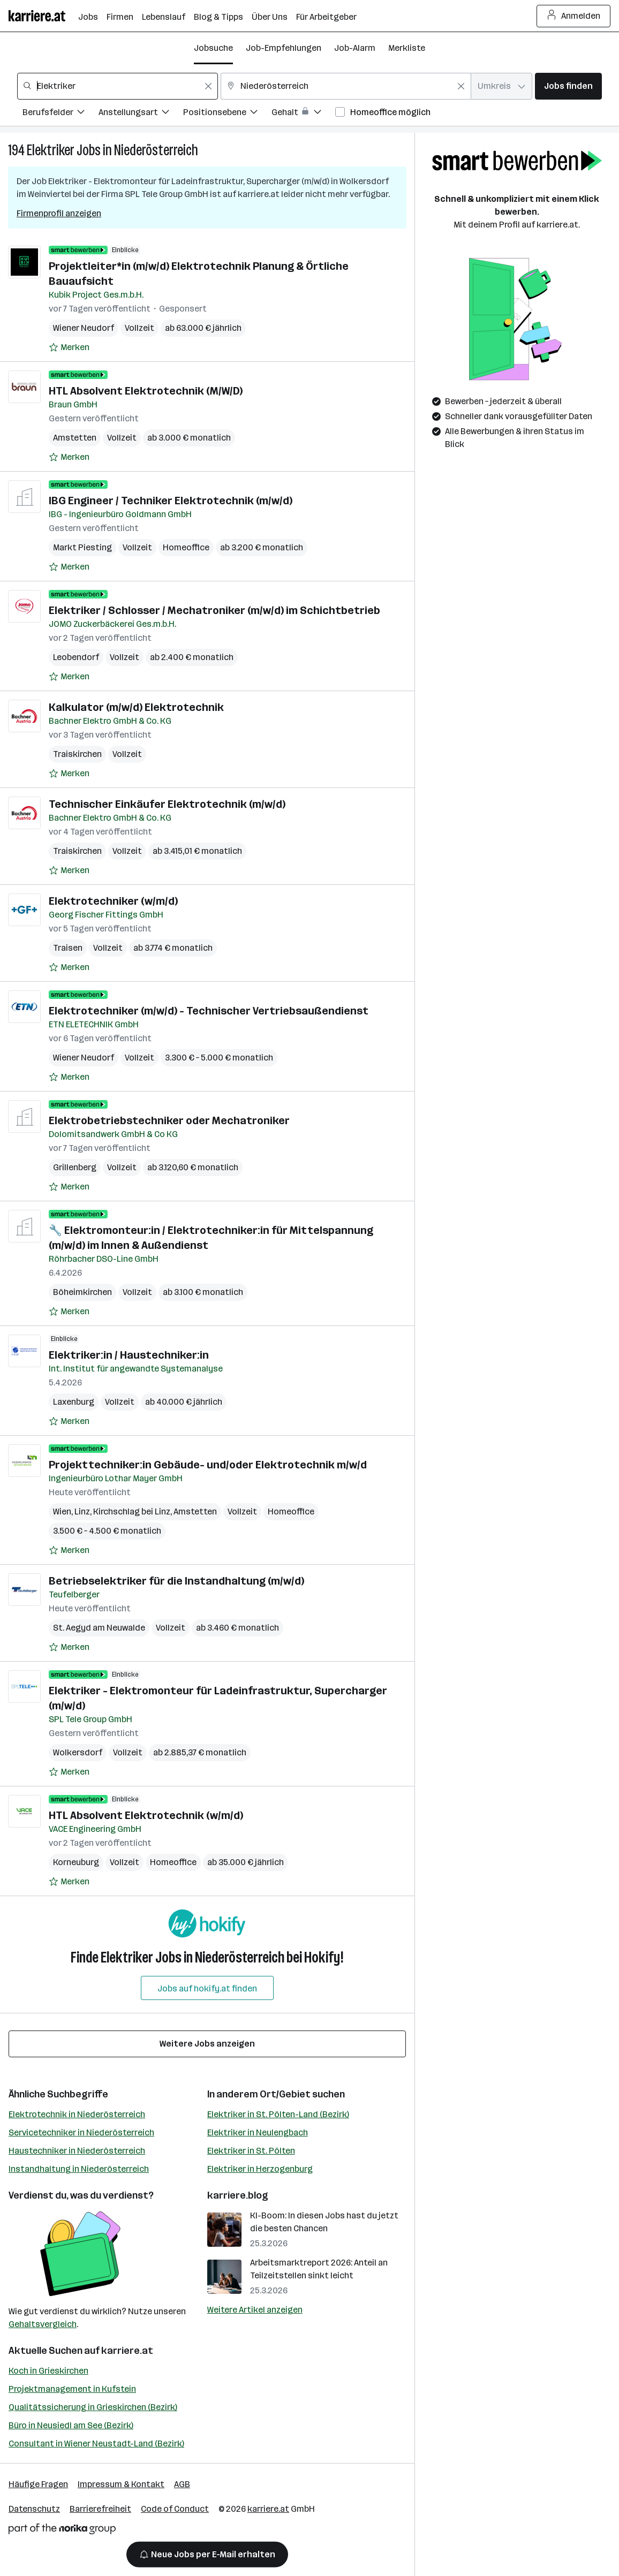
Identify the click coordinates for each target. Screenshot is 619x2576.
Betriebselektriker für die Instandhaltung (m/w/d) (176, 1580)
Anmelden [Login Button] (573, 16)
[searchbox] (117, 86)
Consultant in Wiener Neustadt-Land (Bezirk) (96, 2443)
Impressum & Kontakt (121, 2484)
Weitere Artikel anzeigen (255, 2310)
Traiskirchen (77, 754)
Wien (62, 1511)
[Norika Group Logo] (62, 2531)
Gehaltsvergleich (43, 2324)
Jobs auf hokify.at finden (207, 1988)
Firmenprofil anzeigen (59, 213)
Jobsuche (213, 48)
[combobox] (117, 86)
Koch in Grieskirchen (48, 2371)
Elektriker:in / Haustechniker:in (129, 1354)
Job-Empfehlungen (283, 48)
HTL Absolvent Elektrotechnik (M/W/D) (146, 390)
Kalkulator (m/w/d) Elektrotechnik (136, 707)
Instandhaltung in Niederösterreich (79, 2169)
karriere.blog (237, 2195)
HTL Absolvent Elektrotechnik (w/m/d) (146, 1815)
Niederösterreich (156, 150)
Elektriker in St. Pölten (251, 2151)
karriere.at (127, 2351)
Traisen (67, 948)
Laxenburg (73, 1402)
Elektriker (50, 150)
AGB (182, 2484)
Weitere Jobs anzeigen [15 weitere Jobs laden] (207, 2044)
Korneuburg (76, 1862)
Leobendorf (76, 657)
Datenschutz (34, 2509)
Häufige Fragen (38, 2484)
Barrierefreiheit (100, 2509)
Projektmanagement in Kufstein (72, 2389)
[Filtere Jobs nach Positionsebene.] (227, 114)
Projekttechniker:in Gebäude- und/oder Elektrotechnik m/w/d (208, 1464)
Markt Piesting (82, 547)
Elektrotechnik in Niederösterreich (77, 2114)
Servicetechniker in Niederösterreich (81, 2132)
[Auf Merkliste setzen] (69, 347)
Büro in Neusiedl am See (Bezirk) (71, 2425)
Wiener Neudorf (83, 328)
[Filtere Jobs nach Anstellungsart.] (141, 114)
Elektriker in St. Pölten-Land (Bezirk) (278, 2114)
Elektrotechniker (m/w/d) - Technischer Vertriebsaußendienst (208, 1010)
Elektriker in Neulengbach (257, 2132)
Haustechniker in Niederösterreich (77, 2151)
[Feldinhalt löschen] (208, 86)
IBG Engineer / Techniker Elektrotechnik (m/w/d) (170, 500)
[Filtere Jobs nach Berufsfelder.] (60, 114)
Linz (82, 1511)
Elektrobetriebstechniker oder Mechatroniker (169, 1120)
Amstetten (74, 438)
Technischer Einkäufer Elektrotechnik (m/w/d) (167, 804)
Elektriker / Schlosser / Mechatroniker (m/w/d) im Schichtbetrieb (214, 610)
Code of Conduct (175, 2509)
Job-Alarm (354, 48)
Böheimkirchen (82, 1292)
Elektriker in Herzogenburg (260, 2169)
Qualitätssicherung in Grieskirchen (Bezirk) (93, 2407)
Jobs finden (568, 86)
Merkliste (406, 48)
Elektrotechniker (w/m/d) (113, 901)
